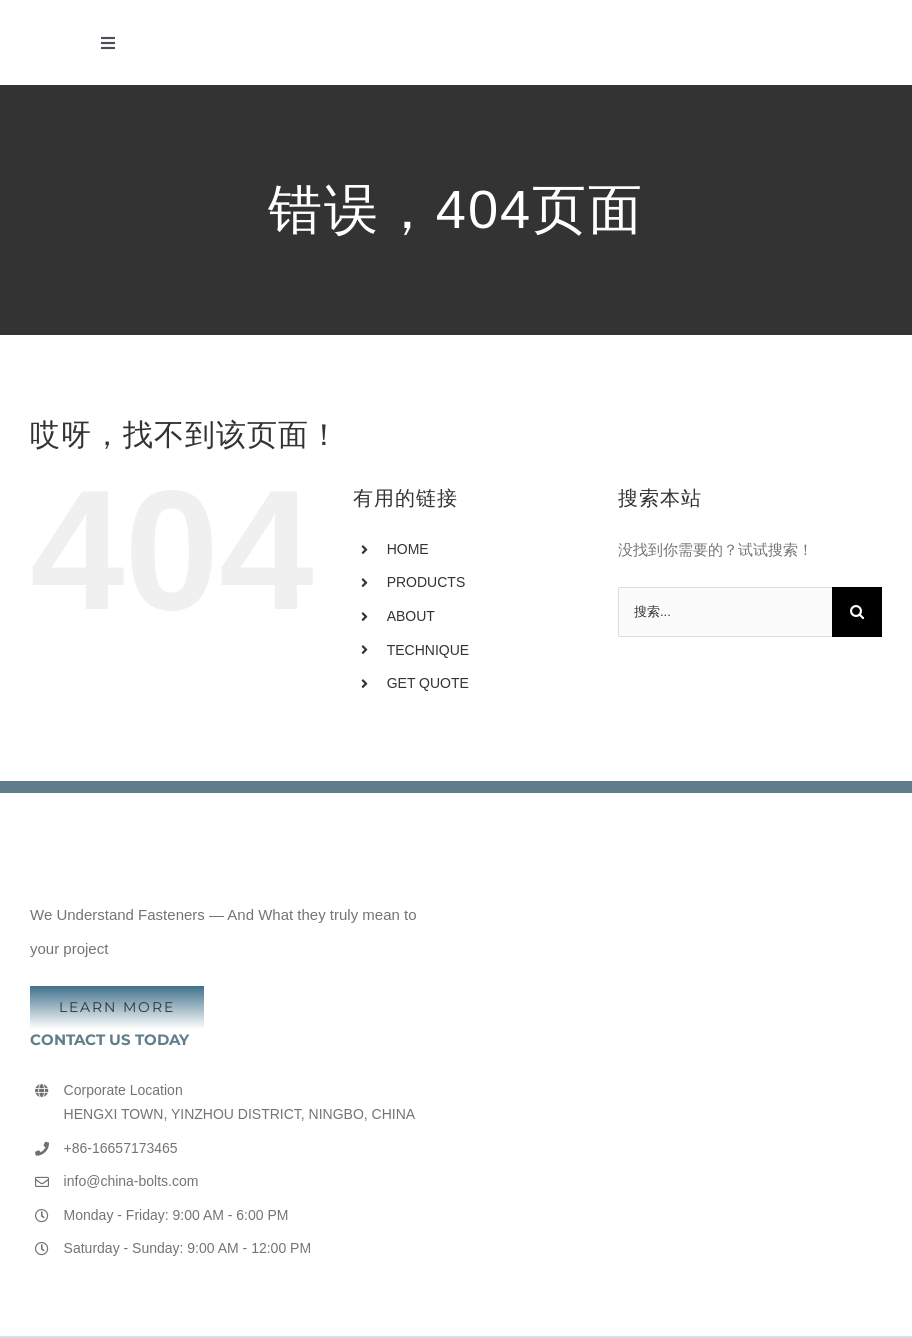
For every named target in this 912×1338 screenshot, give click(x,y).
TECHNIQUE (428, 650)
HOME (408, 549)
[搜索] (857, 612)
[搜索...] (725, 612)
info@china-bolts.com (131, 1181)
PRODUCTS (426, 582)
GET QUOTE (428, 683)
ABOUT (411, 616)
